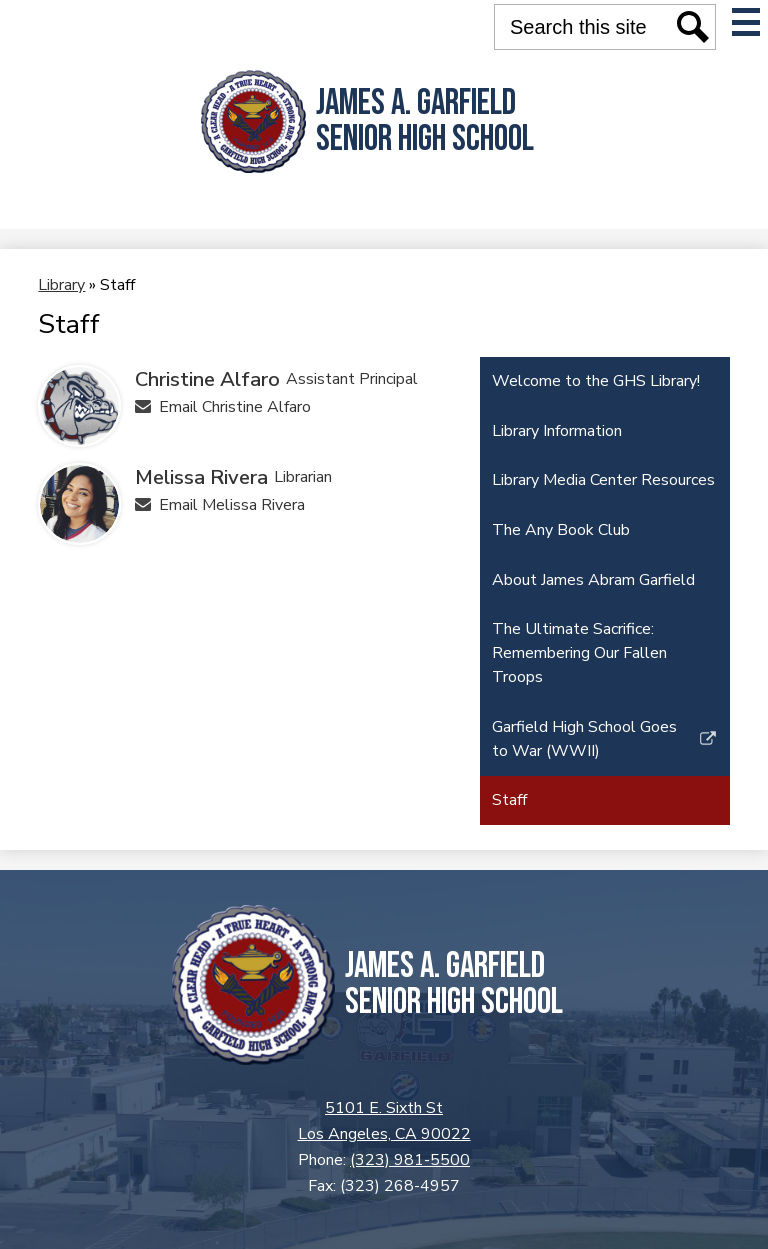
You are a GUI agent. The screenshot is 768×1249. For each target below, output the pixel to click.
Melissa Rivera (201, 477)
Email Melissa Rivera (232, 505)
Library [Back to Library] (61, 285)
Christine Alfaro (207, 379)
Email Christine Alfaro (235, 407)
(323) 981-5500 (410, 1160)
